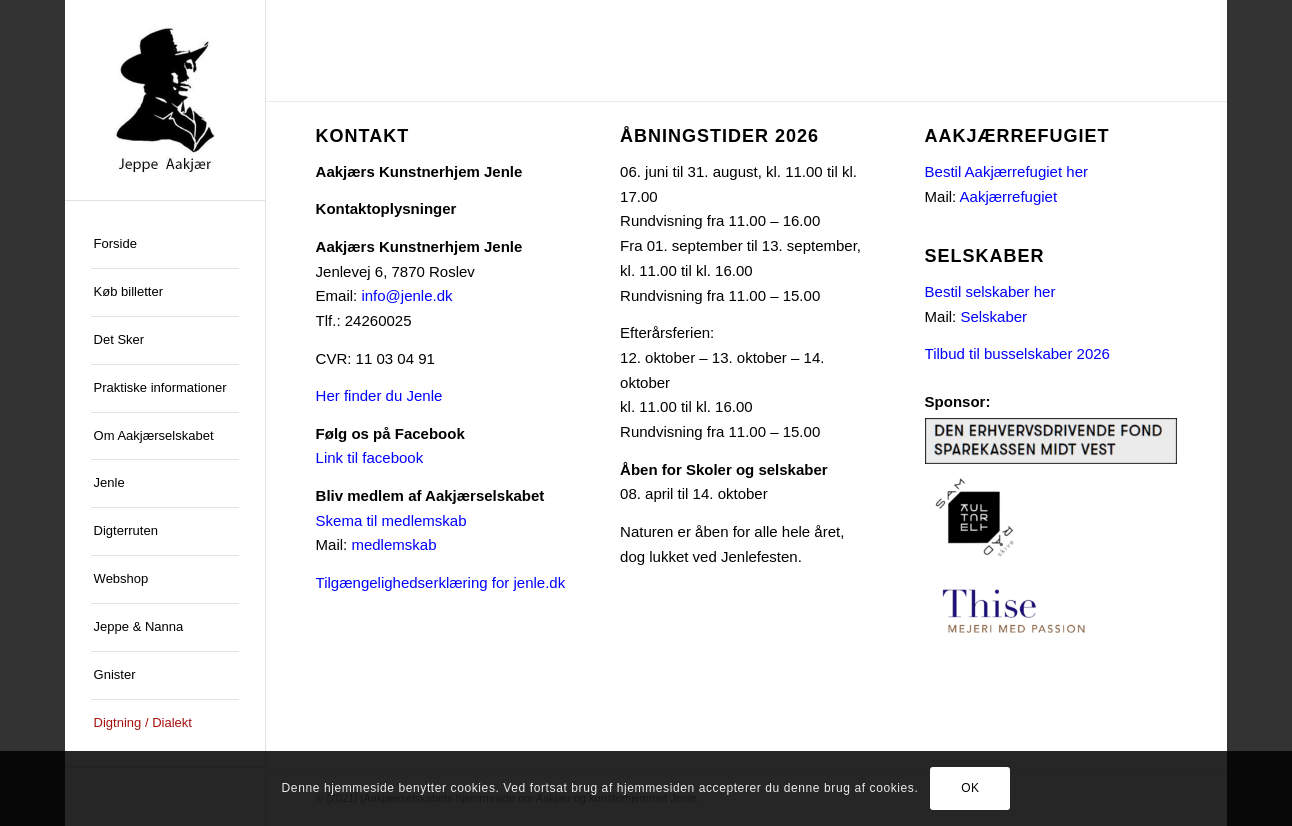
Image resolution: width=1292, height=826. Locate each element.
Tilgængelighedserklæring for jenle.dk (441, 582)
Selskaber (993, 316)
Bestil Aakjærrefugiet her (1006, 171)
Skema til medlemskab (391, 520)
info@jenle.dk (406, 295)
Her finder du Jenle (379, 395)
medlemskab (393, 544)
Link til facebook (370, 457)
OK (970, 788)
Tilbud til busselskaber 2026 (1017, 353)
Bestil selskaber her (990, 291)
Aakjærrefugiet (1009, 196)
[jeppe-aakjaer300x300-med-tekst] (165, 100)
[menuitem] (165, 245)
